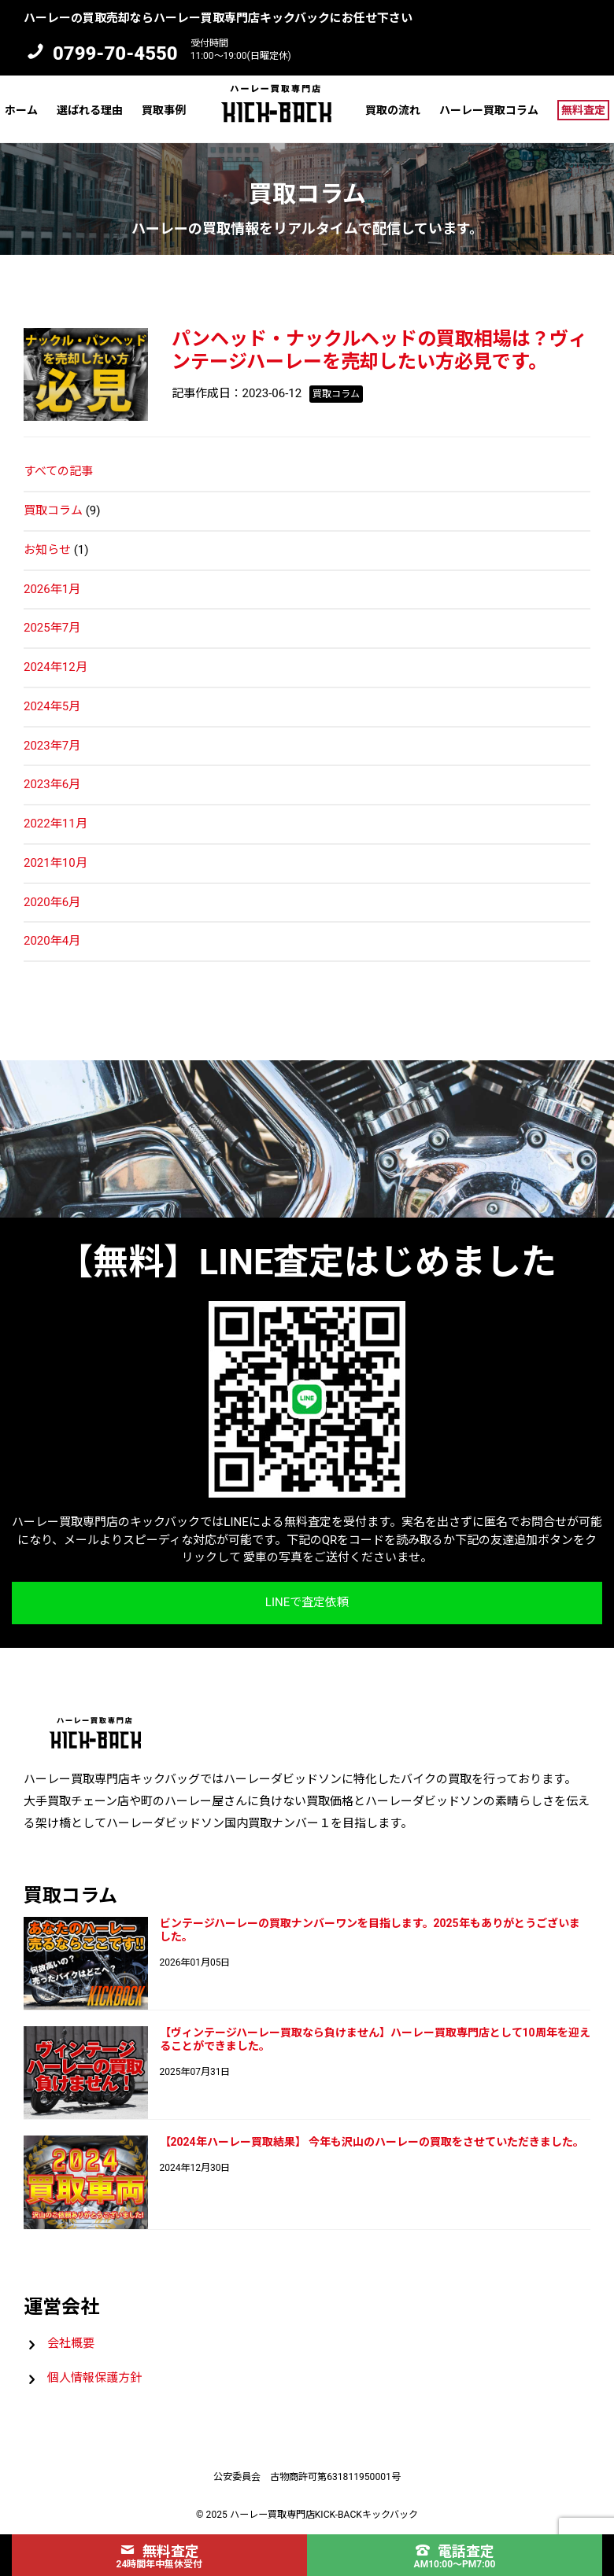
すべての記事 (58, 471)
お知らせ (47, 550)
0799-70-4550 (115, 53)
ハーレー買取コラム (488, 110)
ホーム (21, 110)
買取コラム (53, 510)
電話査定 (455, 2551)
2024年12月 (55, 667)
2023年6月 (52, 784)
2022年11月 (55, 823)
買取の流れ (392, 110)
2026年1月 (52, 589)
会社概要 (70, 2343)
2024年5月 (52, 706)
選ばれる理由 (90, 110)
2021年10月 (55, 863)
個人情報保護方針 (94, 2378)
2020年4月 (52, 941)
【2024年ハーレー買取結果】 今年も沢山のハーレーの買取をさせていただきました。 (372, 2142)
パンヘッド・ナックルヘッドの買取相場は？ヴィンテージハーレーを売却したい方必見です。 (379, 350)
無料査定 (583, 110)
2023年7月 (52, 746)
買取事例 (164, 110)
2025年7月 (52, 628)
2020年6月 (52, 902)
